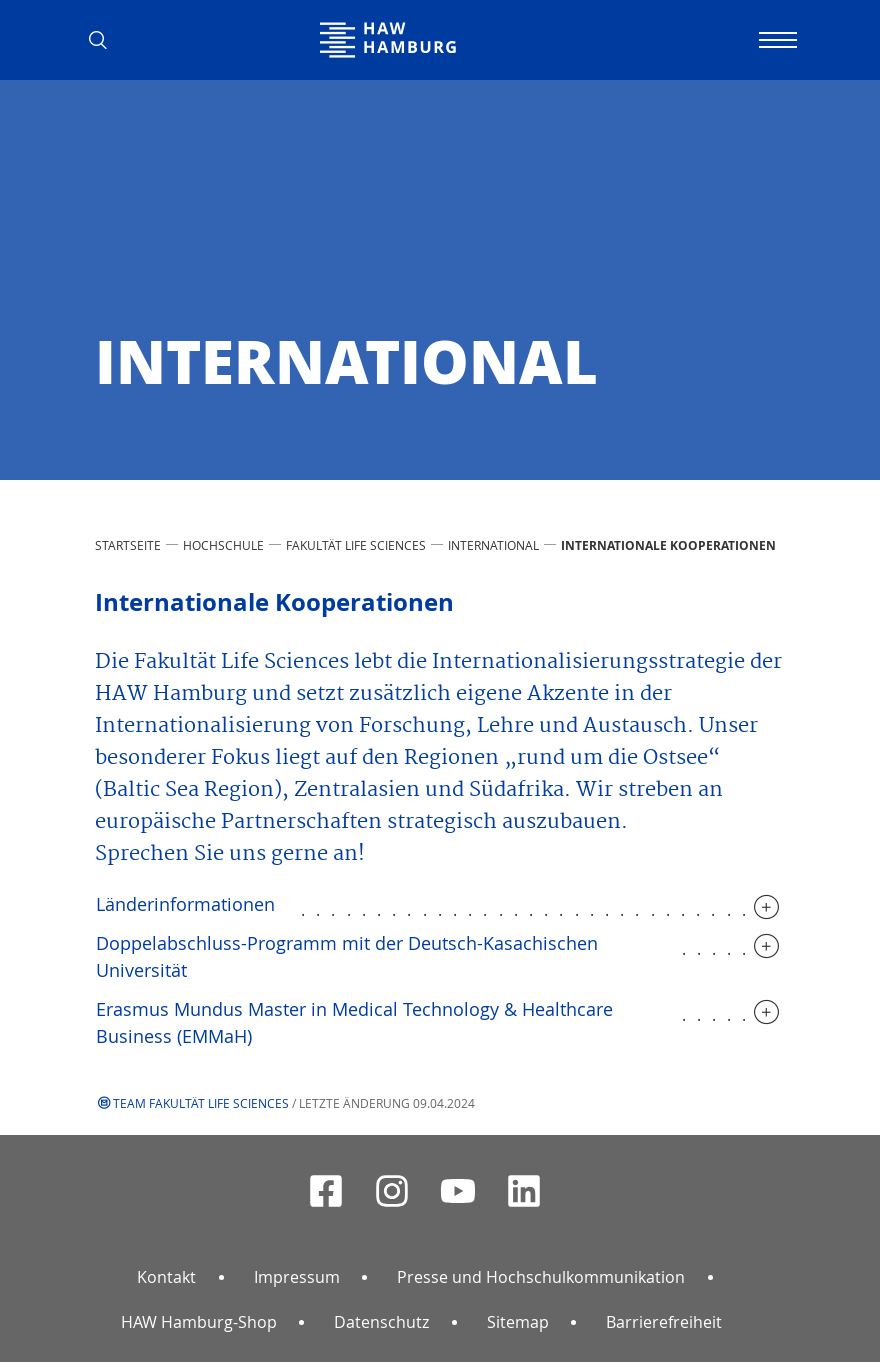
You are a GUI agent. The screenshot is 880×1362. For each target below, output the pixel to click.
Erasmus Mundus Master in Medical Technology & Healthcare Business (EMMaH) (354, 1022)
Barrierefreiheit (664, 1322)
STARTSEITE (128, 545)
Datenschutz (381, 1322)
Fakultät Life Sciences (356, 545)
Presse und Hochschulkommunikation (541, 1277)
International (493, 545)
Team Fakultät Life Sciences (201, 1103)
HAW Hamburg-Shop (199, 1322)
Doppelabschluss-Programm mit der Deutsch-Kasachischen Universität (347, 956)
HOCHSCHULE (223, 545)
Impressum (297, 1277)
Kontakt (166, 1277)
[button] (105, 40)
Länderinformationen (185, 904)
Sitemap (518, 1322)
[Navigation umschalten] (775, 40)
